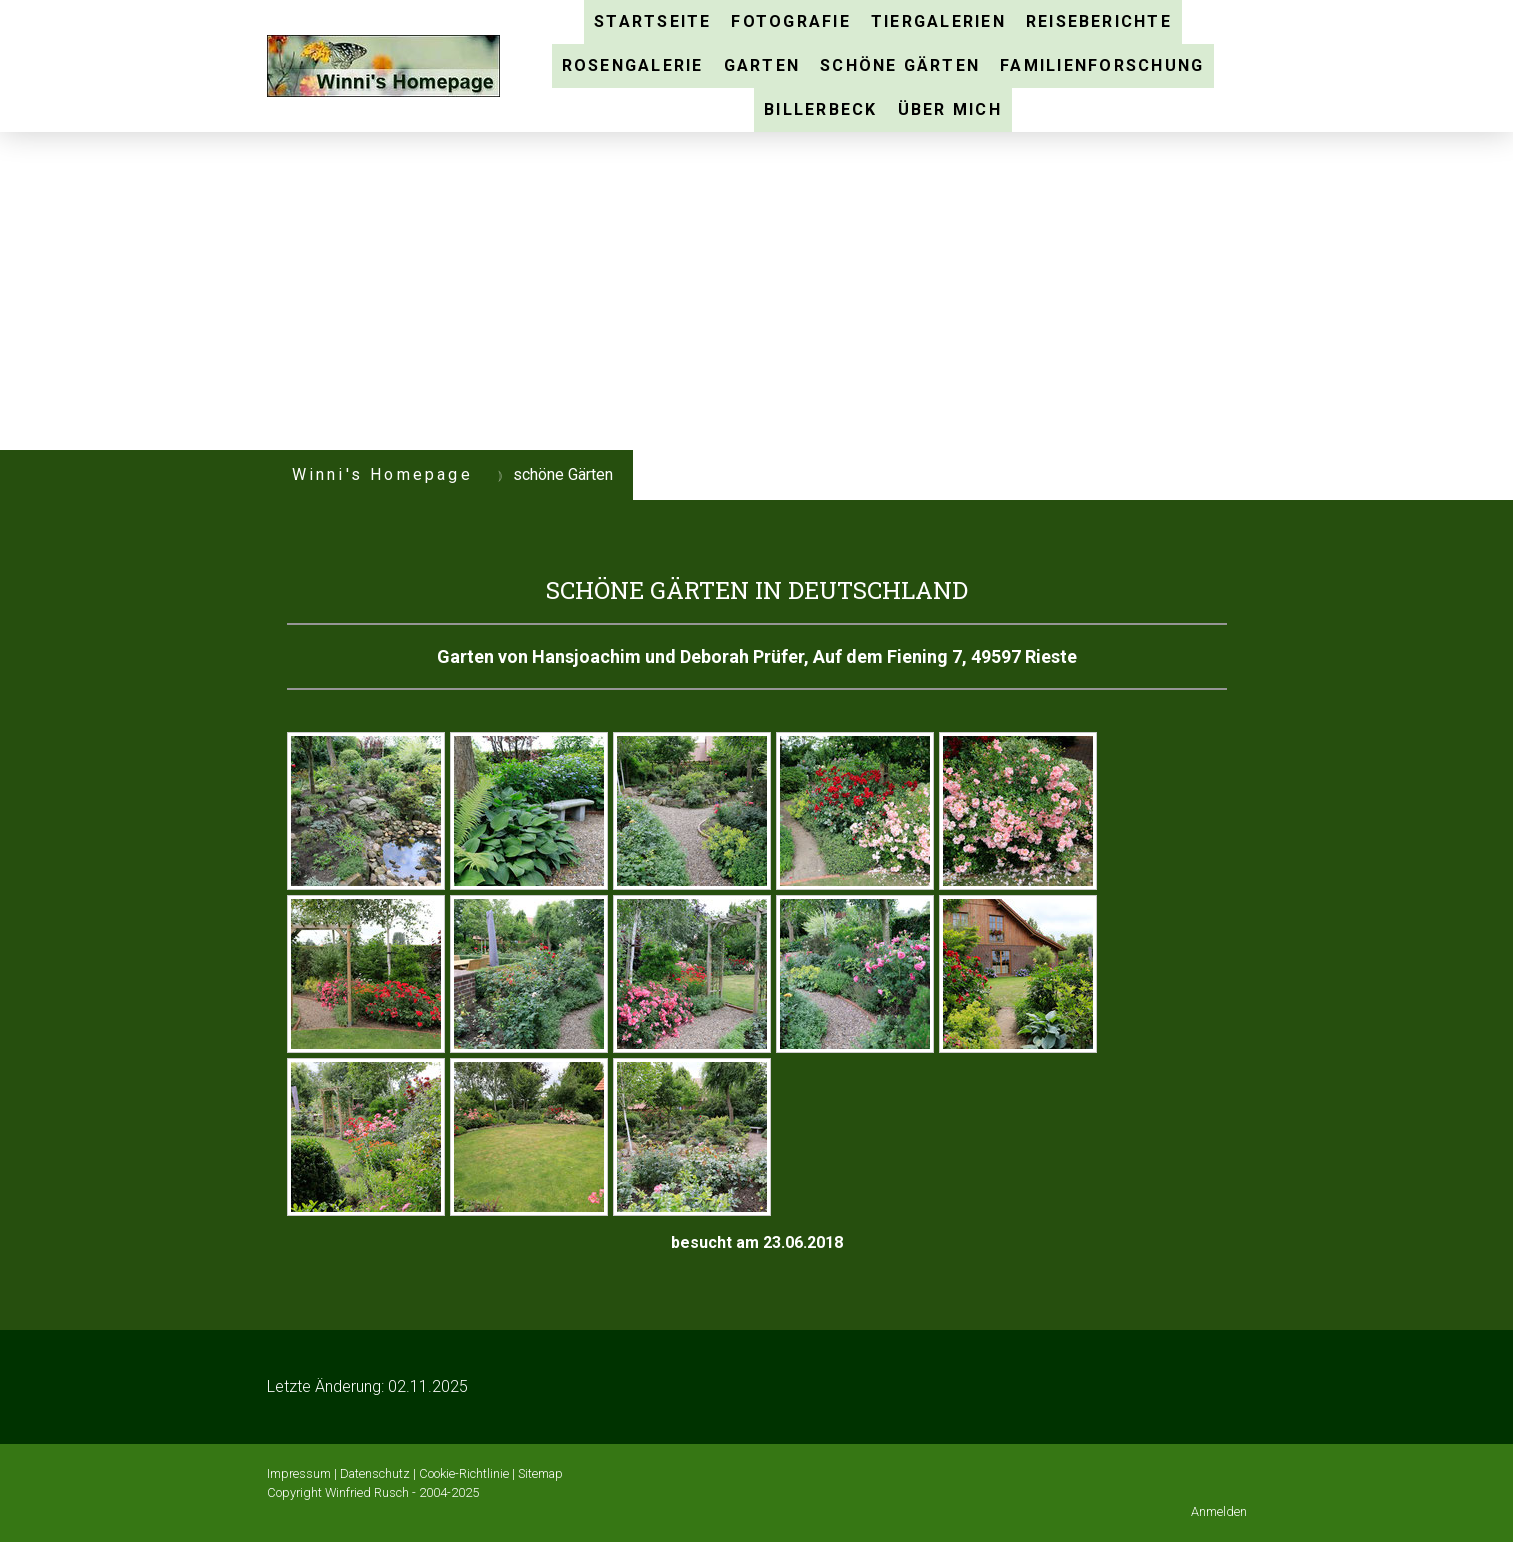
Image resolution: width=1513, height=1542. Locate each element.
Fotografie (790, 21)
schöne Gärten (900, 65)
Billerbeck (820, 109)
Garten (762, 65)
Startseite (652, 21)
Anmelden (1219, 1511)
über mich (950, 109)
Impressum (299, 1473)
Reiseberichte (1099, 21)
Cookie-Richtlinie (464, 1473)
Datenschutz (375, 1473)
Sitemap (540, 1473)
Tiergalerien (938, 21)
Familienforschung (1102, 65)
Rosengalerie (633, 65)
